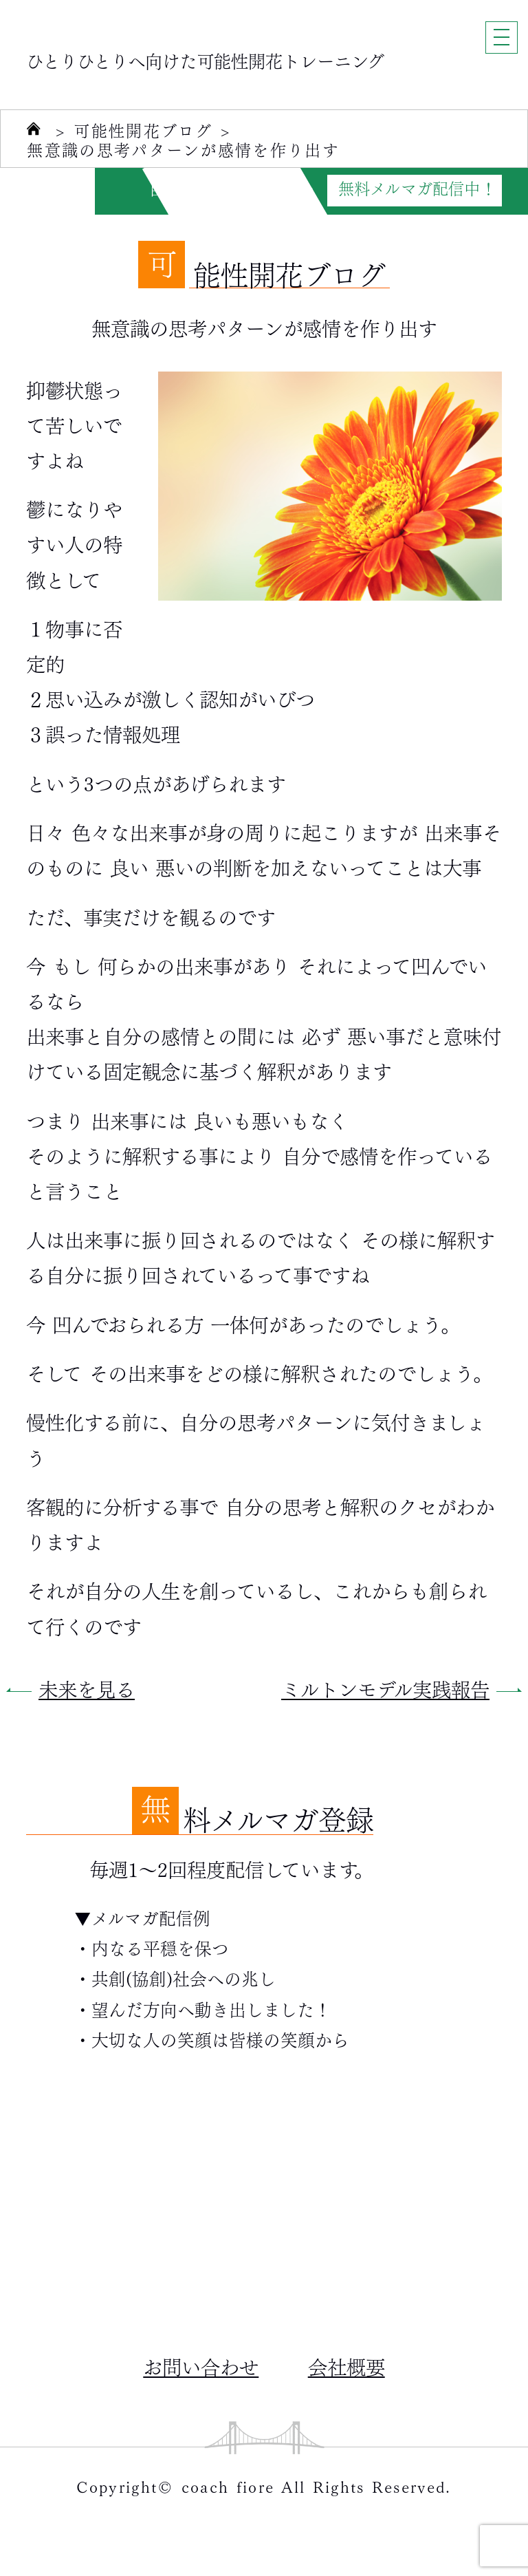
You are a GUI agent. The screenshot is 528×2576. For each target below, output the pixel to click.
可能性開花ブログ (143, 131)
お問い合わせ (200, 2365)
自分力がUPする (206, 188)
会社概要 (346, 2365)
